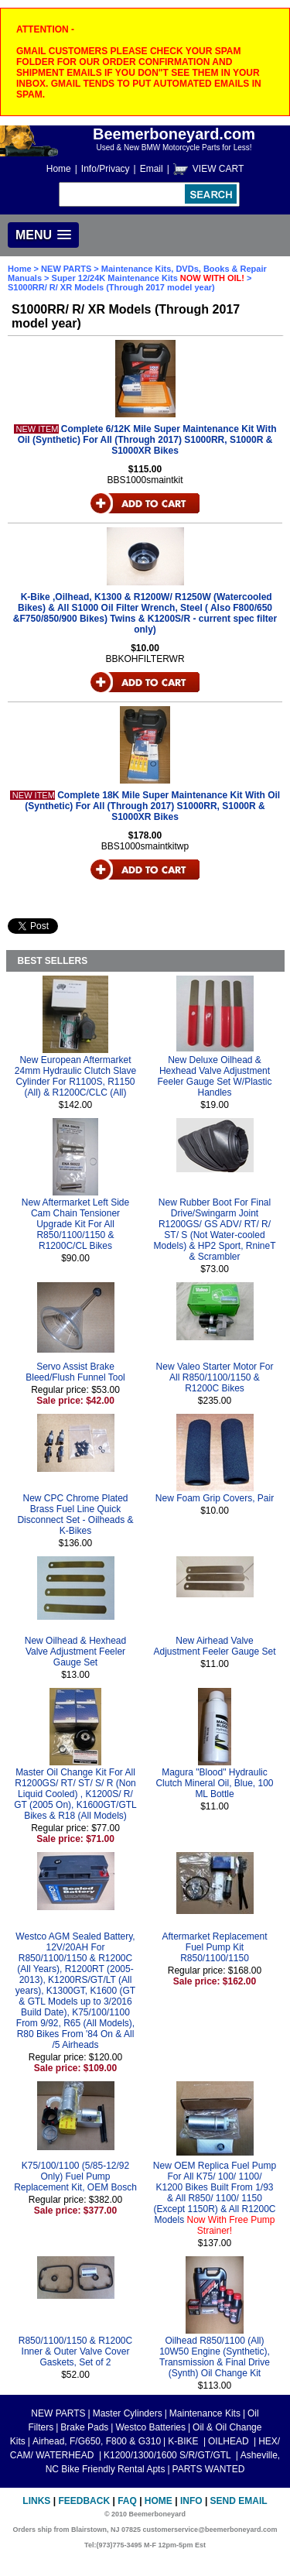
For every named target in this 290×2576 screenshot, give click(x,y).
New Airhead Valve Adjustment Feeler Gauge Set (214, 1646)
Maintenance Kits (205, 2413)
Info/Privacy (105, 168)
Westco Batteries (150, 2427)
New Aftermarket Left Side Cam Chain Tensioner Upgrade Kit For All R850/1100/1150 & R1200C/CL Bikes (75, 1224)
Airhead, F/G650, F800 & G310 (96, 2441)
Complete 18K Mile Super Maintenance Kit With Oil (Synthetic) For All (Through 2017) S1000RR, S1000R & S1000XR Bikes (152, 806)
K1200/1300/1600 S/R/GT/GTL (169, 2455)
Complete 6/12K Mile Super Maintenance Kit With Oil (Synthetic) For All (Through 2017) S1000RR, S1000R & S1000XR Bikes (147, 440)
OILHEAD (229, 2441)
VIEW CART (218, 168)
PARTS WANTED (208, 2469)
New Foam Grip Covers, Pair (214, 1498)
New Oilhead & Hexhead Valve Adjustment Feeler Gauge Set (75, 1651)
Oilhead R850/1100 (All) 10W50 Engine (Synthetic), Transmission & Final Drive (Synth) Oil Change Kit (214, 2357)
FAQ (127, 2500)
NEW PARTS (66, 268)
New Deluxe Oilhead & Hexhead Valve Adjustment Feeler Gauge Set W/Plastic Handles (214, 1076)
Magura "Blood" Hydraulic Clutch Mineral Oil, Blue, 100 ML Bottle (214, 1783)
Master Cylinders (127, 2413)
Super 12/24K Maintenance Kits (148, 278)
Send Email (239, 2500)
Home (58, 168)
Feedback (84, 2500)
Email (151, 168)
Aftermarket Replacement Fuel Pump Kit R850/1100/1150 (214, 1947)
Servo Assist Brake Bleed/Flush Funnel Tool (75, 1372)
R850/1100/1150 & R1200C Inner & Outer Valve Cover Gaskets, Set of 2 (75, 2351)
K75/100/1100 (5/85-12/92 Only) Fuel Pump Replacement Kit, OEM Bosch (75, 2176)
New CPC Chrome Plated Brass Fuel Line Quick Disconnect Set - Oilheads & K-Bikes (75, 1514)
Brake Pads (84, 2427)
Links (36, 2500)
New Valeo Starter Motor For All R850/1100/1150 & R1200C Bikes (215, 1377)
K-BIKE (184, 2441)
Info (191, 2500)
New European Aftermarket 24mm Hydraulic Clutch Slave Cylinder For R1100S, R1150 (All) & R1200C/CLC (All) (75, 1076)
